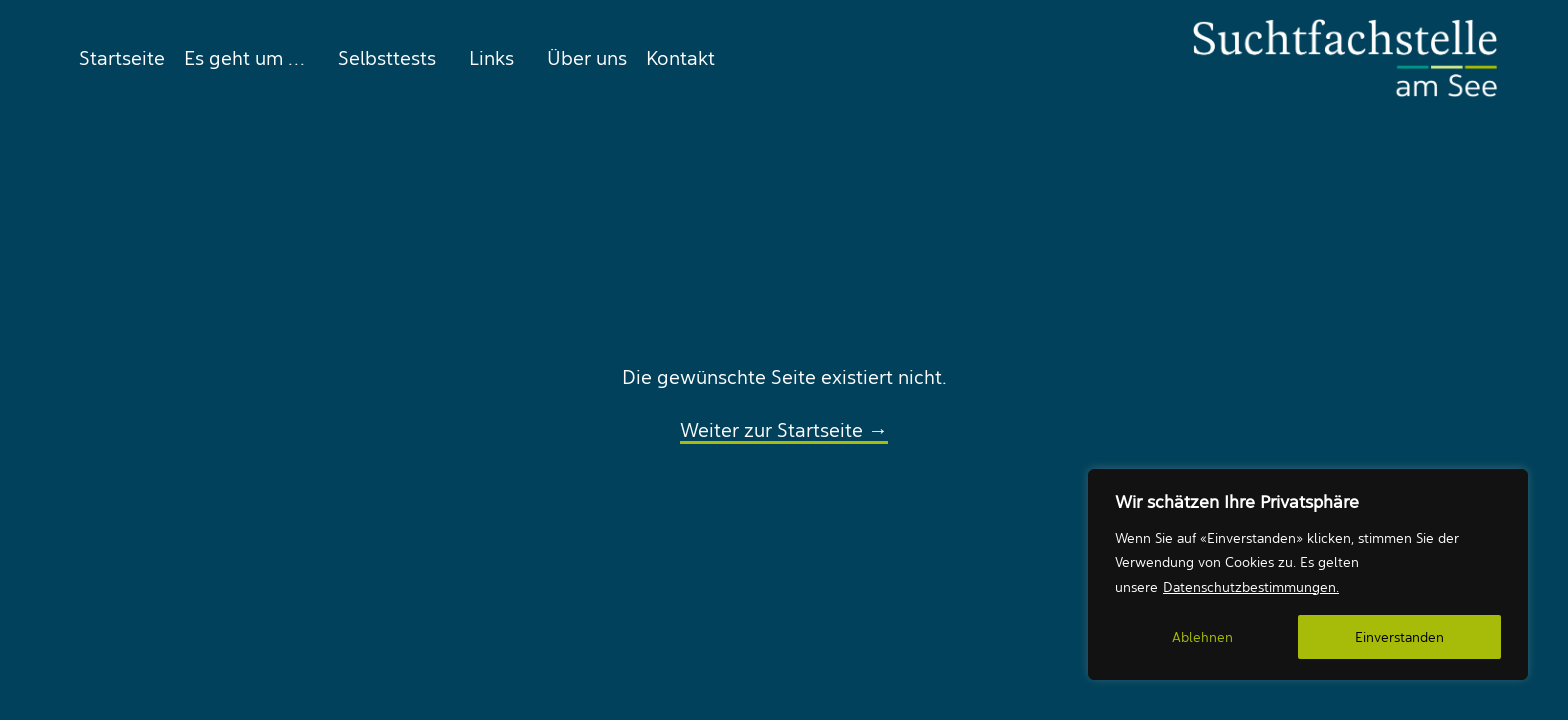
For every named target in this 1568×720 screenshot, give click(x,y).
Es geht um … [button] (244, 58)
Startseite (122, 58)
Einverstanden (1399, 637)
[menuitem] (117, 58)
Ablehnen (1202, 637)
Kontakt (680, 58)
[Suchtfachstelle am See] (1345, 58)
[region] (1308, 575)
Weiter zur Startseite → (784, 430)
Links (491, 58)
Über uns (587, 58)
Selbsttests (387, 58)
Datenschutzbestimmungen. (1251, 587)
